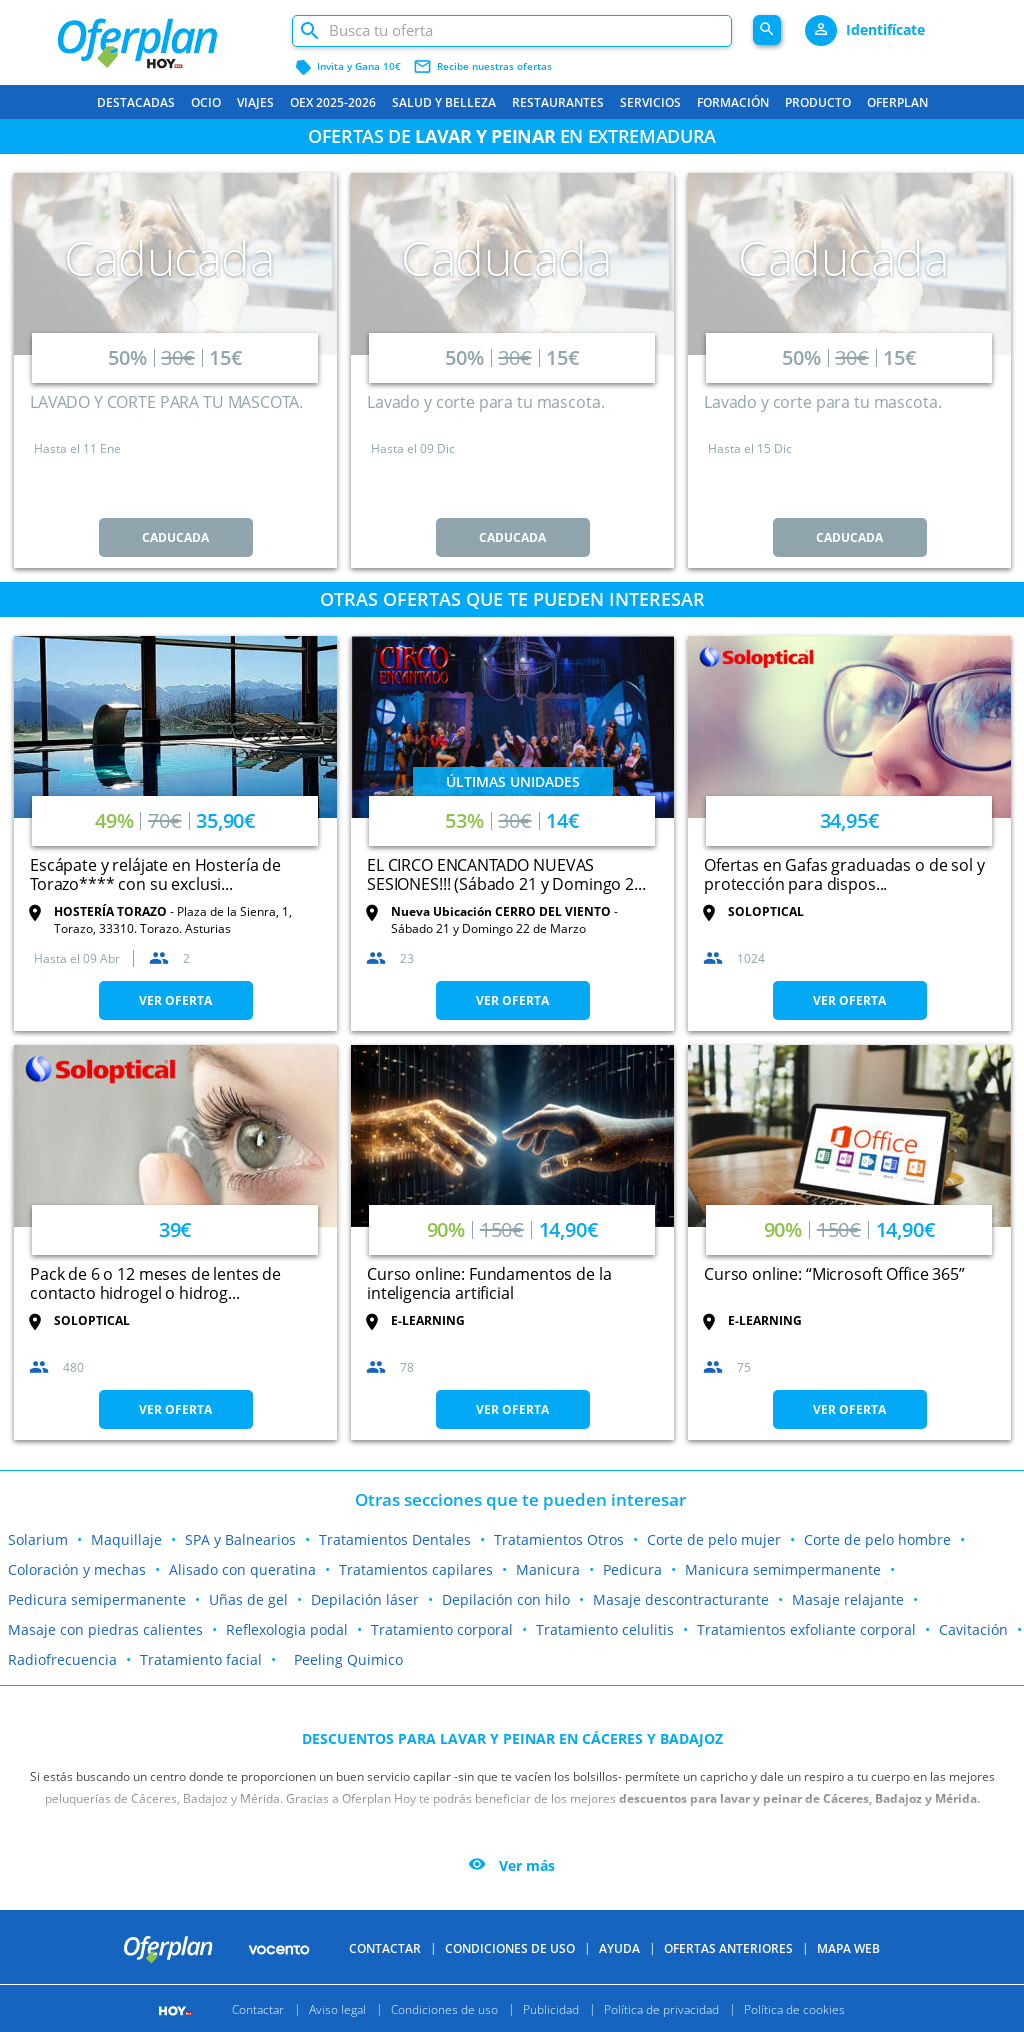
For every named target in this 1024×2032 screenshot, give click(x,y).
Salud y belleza (444, 102)
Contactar (385, 1948)
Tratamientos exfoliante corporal (806, 1629)
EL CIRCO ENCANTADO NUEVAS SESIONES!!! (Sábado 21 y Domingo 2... (506, 874)
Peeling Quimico (348, 1659)
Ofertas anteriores (728, 1948)
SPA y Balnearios (240, 1539)
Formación (733, 102)
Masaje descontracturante (681, 1599)
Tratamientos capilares (416, 1569)
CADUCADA (175, 537)
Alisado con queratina (242, 1569)
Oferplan (897, 102)
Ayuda (619, 1948)
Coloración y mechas (77, 1569)
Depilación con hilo (506, 1599)
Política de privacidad (661, 2008)
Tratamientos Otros (559, 1539)
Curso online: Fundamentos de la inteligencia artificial (489, 1283)
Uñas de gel (248, 1599)
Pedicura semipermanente (97, 1599)
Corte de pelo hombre (877, 1539)
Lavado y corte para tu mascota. (485, 402)
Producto (818, 102)
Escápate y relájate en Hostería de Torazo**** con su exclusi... (155, 874)
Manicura (548, 1569)
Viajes (255, 102)
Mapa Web (848, 1948)
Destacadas (136, 102)
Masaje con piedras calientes (105, 1629)
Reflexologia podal (287, 1629)
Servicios (650, 102)
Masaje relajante (848, 1599)
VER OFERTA (175, 1000)
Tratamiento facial (201, 1659)
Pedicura (632, 1569)
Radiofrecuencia (62, 1659)
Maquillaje (126, 1539)
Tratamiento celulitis (605, 1629)
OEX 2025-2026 (333, 102)
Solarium (38, 1539)
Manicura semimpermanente (783, 1569)
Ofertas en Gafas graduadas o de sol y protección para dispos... (844, 874)
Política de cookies (794, 2008)
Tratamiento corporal (442, 1629)
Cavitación (973, 1629)
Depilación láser (365, 1599)
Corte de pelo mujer (714, 1539)
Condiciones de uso (510, 1948)
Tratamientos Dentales (395, 1539)
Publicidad (551, 2008)
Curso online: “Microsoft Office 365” (834, 1274)
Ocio (206, 102)
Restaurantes (558, 102)
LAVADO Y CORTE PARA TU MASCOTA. (166, 402)
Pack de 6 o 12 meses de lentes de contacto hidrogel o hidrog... (155, 1283)
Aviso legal (337, 2008)
